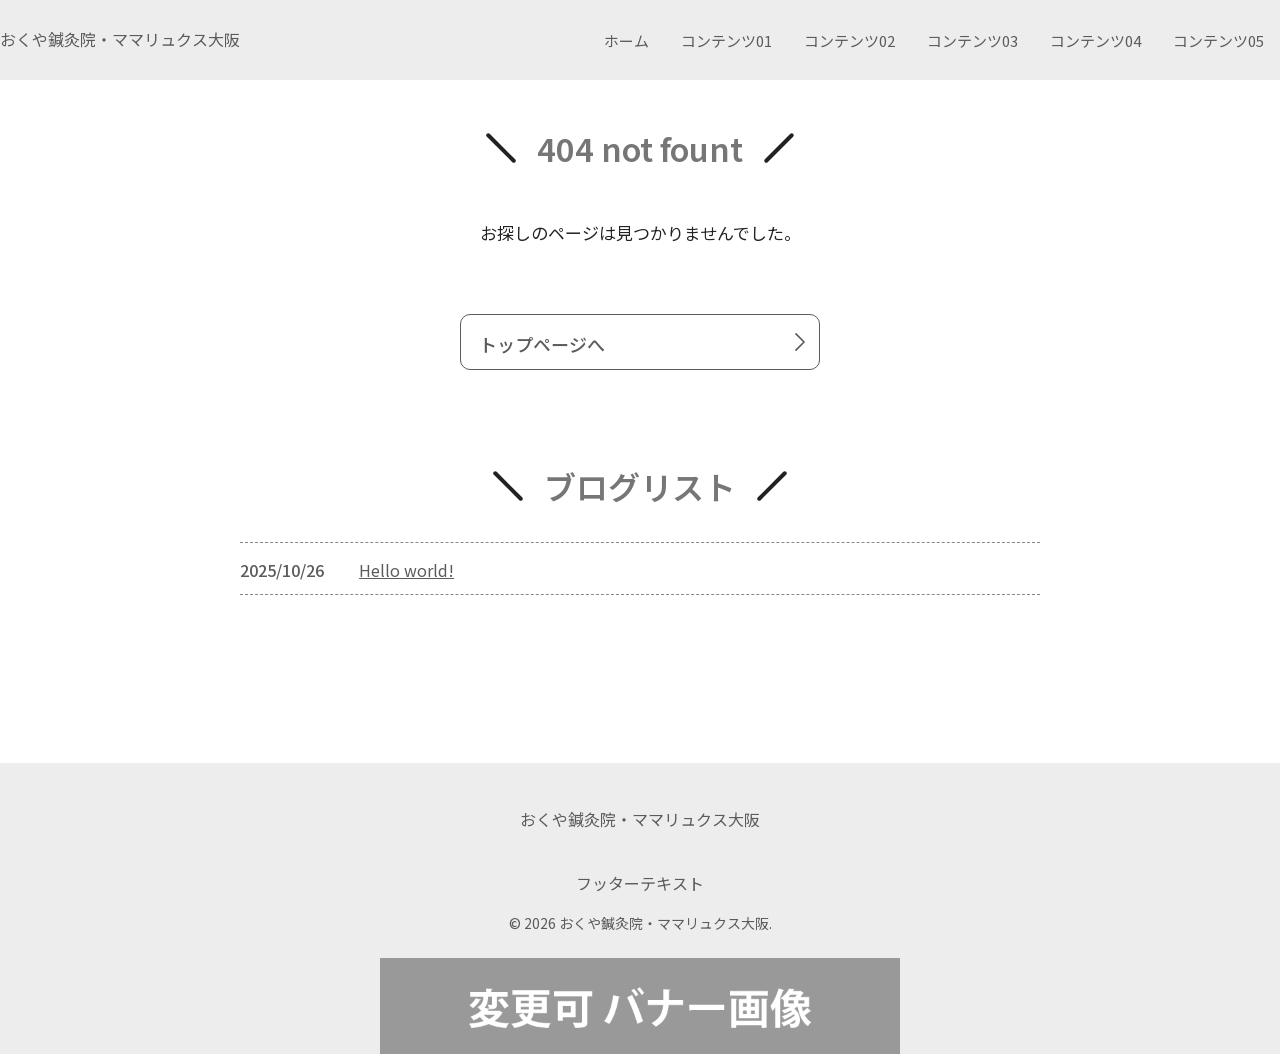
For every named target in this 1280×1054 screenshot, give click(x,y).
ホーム (626, 40)
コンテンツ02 (849, 40)
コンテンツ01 (726, 40)
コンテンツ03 (972, 40)
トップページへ (646, 343)
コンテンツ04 (1095, 40)
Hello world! (406, 570)
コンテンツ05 (1218, 40)
